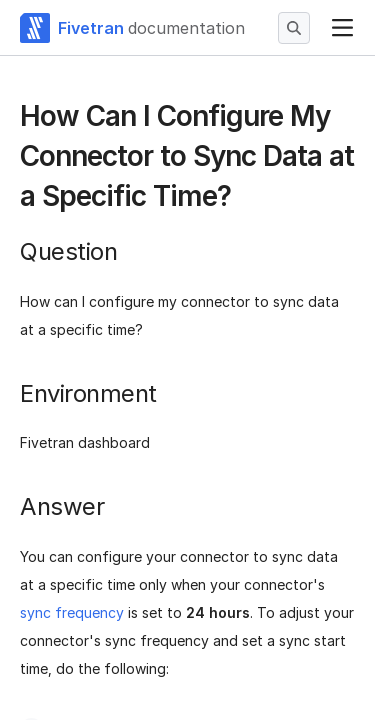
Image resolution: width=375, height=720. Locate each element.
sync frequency (72, 612)
